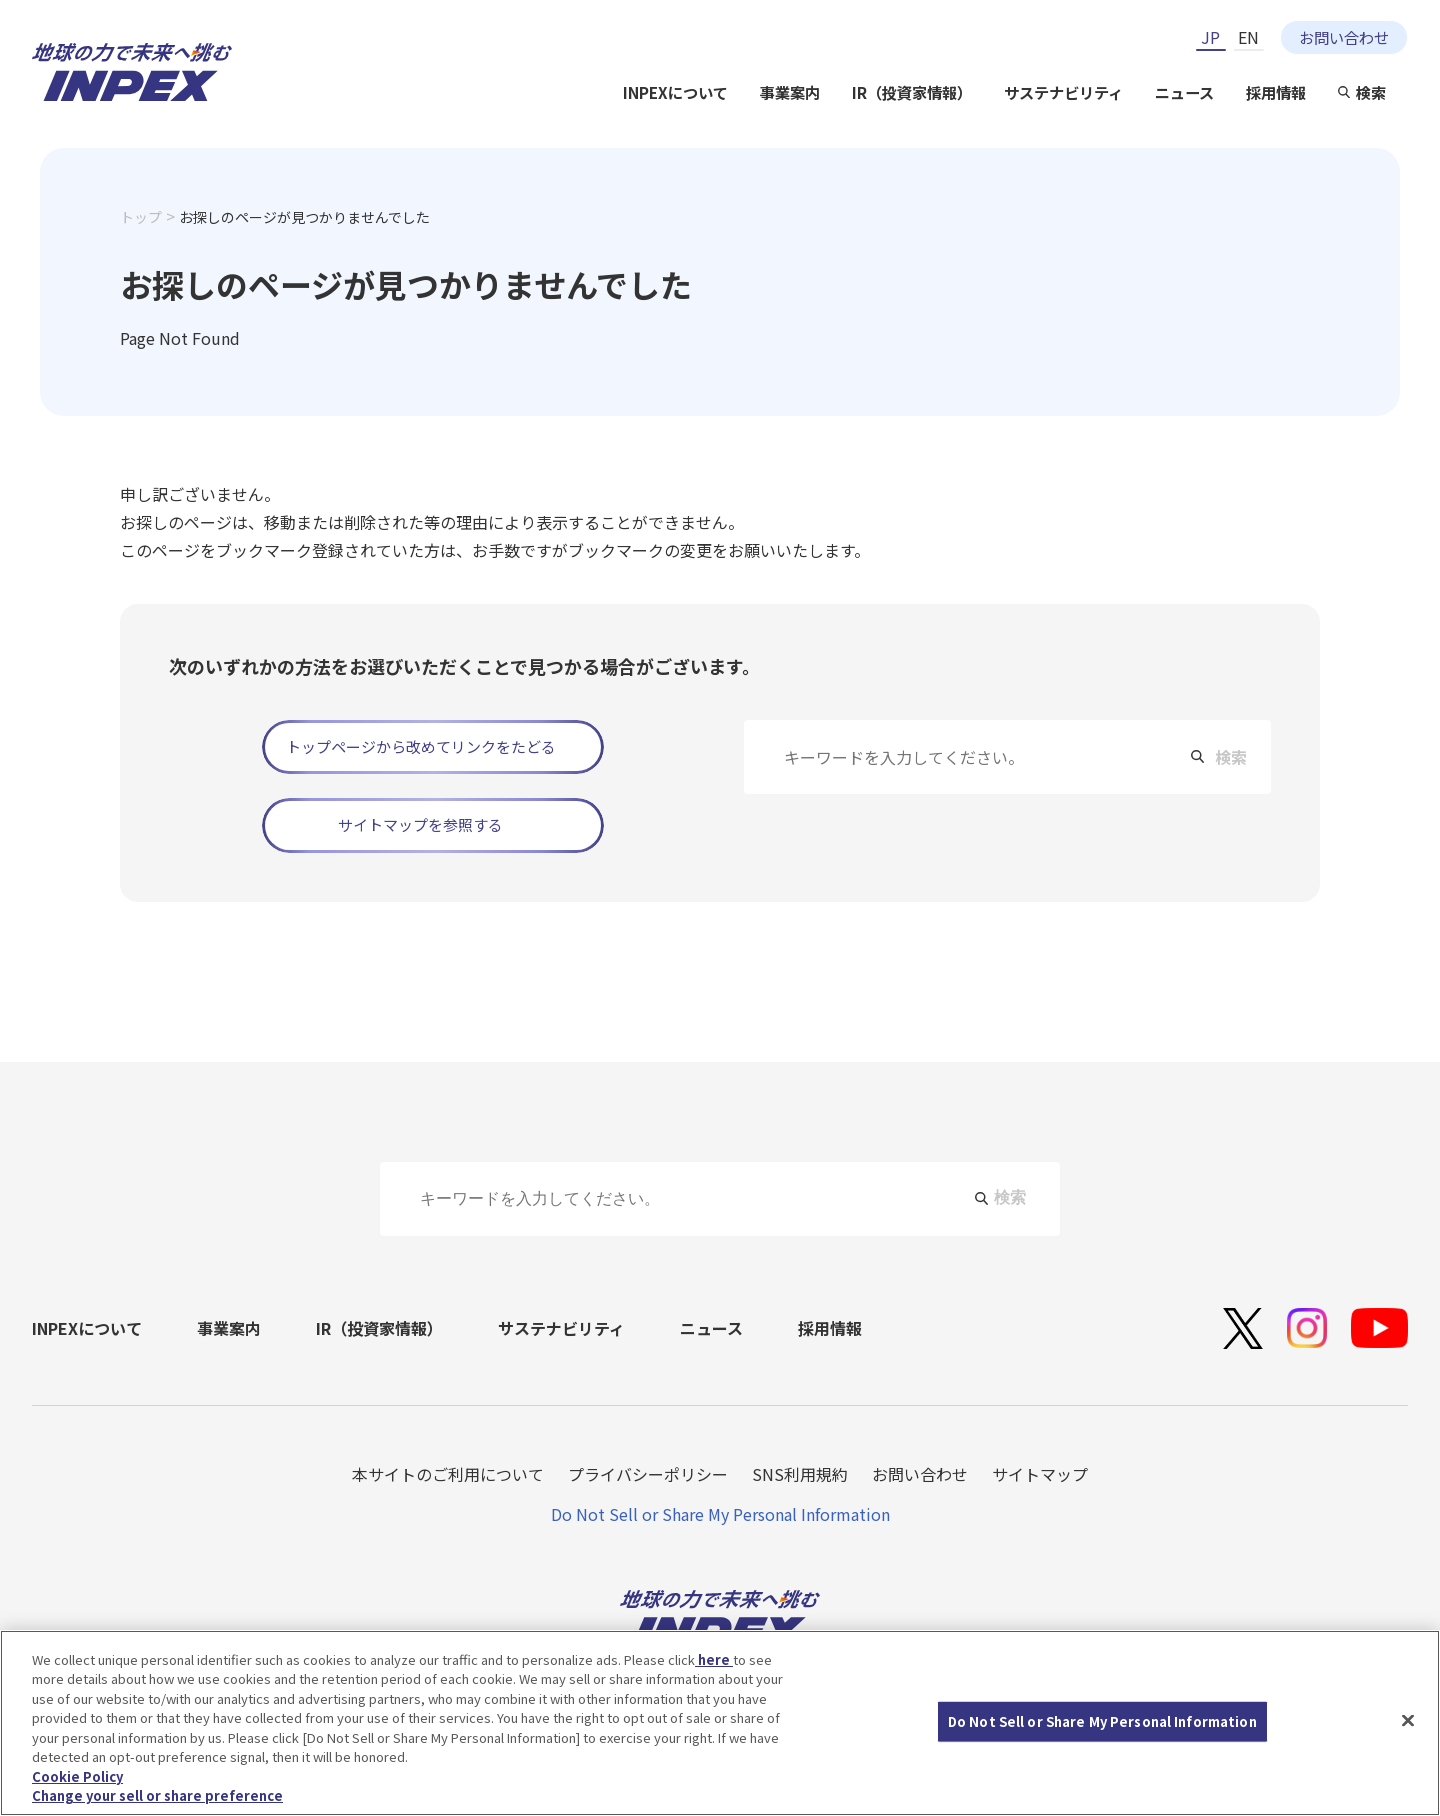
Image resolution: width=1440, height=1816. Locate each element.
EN (1248, 37)
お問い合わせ (1344, 37)
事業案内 (790, 92)
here (714, 1659)
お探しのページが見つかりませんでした (304, 217)
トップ (141, 217)
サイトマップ (1040, 1474)
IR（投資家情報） (912, 92)
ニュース (1184, 92)
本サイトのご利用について (448, 1474)
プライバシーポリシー (648, 1474)
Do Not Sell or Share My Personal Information (720, 1514)
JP (1210, 37)
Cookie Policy (77, 1776)
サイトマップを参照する (420, 824)
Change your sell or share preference (157, 1795)
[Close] (1408, 1720)
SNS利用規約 (800, 1474)
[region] (720, 1723)
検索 (1371, 92)
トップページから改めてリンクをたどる (421, 746)
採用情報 (1276, 92)
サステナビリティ (1063, 92)
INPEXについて (675, 92)
